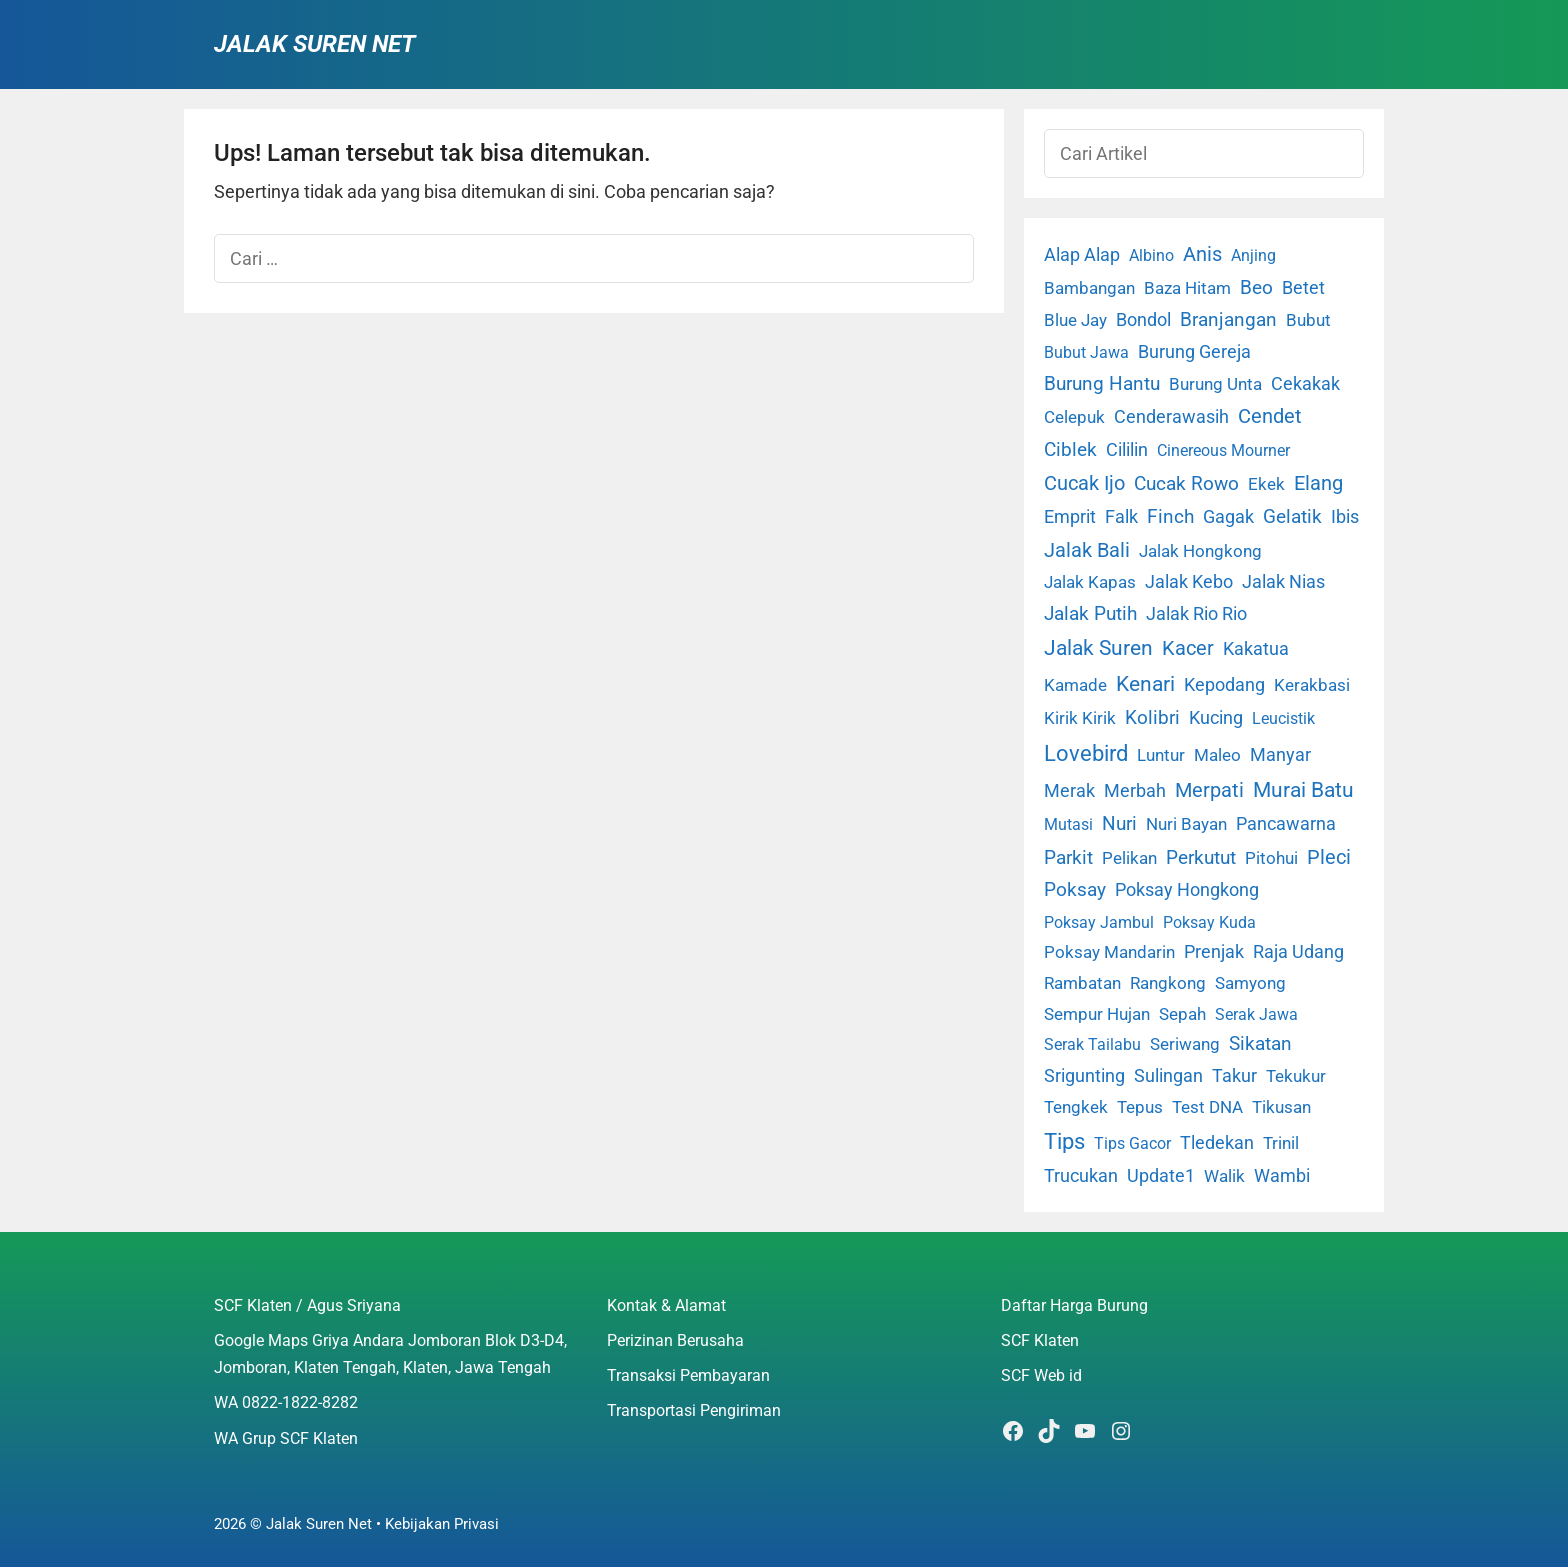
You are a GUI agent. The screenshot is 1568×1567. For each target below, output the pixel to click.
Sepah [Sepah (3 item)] (1182, 1014)
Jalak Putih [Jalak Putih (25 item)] (1090, 613)
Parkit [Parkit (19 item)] (1068, 857)
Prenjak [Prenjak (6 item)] (1214, 952)
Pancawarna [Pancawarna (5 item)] (1286, 824)
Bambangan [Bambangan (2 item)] (1089, 288)
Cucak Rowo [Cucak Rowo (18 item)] (1186, 483)
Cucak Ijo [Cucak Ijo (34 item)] (1084, 483)
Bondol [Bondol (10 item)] (1143, 319)
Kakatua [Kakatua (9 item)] (1256, 648)
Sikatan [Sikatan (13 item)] (1260, 1044)
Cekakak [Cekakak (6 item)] (1305, 384)
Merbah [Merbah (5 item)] (1135, 791)
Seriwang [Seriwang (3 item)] (1185, 1044)
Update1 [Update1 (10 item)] (1161, 1175)
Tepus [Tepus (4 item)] (1140, 1107)
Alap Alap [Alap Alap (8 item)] (1082, 254)
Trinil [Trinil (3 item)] (1281, 1143)
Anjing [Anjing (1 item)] (1253, 255)
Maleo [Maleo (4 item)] (1217, 755)
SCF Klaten (1040, 1340)
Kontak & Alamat (666, 1305)
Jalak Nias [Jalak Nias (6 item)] (1283, 582)
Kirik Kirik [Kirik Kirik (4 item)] (1080, 718)
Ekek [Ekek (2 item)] (1266, 484)
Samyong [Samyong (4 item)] (1250, 983)
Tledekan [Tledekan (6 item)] (1217, 1143)
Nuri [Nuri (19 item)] (1119, 823)
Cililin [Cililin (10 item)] (1127, 449)
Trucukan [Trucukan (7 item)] (1081, 1175)
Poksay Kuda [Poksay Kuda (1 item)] (1209, 922)
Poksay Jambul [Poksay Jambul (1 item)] (1099, 922)
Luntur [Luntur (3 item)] (1161, 755)
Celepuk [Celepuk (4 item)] (1074, 417)
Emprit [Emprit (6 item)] (1070, 517)
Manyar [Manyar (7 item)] (1280, 754)
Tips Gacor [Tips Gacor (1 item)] (1132, 1143)
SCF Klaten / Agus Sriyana (307, 1305)
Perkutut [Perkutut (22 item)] (1201, 857)
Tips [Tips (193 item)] (1064, 1141)
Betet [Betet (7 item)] (1303, 287)
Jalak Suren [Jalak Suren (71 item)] (1098, 648)
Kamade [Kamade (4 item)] (1075, 685)
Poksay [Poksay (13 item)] (1075, 890)
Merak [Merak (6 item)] (1069, 791)
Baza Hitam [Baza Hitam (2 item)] (1187, 288)
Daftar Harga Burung (1074, 1305)
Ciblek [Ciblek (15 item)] (1070, 450)
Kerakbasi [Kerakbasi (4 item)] (1312, 685)
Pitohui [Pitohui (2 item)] (1271, 858)
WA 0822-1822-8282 (286, 1402)
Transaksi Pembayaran (688, 1375)
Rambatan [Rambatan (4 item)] (1082, 983)
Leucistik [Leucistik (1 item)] (1283, 718)
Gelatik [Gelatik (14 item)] (1292, 517)
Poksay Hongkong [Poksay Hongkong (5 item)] (1187, 890)
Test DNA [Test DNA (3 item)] (1207, 1107)
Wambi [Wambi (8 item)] (1282, 1175)
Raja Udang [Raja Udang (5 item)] (1298, 952)
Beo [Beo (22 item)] (1256, 287)
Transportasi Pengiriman (694, 1410)
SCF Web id (1041, 1375)
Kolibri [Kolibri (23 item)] (1152, 717)
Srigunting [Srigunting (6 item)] (1084, 1076)
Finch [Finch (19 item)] (1170, 516)
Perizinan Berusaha (675, 1340)
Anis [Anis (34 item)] (1202, 254)
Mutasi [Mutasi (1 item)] (1068, 824)
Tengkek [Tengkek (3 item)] (1076, 1107)
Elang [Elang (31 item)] (1318, 483)
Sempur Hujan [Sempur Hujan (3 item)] (1097, 1014)
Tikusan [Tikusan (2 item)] (1281, 1107)
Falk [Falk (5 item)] (1121, 517)
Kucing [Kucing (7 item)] (1216, 717)
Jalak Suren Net (314, 44)
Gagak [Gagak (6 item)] (1228, 517)
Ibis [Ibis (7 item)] (1345, 516)
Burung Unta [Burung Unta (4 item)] (1215, 384)
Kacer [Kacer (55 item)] (1188, 648)
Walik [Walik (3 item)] (1224, 1176)
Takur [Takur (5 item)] (1234, 1076)
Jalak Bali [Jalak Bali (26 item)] (1087, 550)
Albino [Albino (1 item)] (1151, 255)
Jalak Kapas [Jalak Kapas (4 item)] (1090, 582)
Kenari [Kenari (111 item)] (1145, 683)
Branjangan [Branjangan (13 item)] (1228, 320)
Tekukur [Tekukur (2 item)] (1296, 1076)
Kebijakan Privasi (442, 1524)
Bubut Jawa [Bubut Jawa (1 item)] (1086, 352)
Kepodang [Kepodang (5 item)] (1224, 685)
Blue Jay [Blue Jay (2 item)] (1075, 320)
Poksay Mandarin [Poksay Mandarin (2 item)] (1109, 952)
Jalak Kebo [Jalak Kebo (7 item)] (1189, 581)
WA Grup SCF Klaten (286, 1438)
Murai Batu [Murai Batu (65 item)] (1303, 790)
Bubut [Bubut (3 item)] (1308, 320)
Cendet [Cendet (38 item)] (1270, 416)
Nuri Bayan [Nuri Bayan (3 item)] (1186, 824)
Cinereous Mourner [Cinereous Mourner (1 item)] (1223, 450)
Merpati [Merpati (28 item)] (1209, 790)
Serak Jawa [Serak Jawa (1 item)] (1256, 1014)
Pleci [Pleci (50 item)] (1329, 857)
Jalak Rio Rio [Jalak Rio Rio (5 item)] (1196, 614)
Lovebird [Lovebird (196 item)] (1086, 753)
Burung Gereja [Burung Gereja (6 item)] (1194, 352)
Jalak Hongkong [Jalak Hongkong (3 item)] (1200, 551)
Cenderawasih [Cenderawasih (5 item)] (1171, 417)
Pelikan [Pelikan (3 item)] (1129, 858)
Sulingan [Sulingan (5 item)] (1168, 1076)
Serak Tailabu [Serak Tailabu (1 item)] (1092, 1044)
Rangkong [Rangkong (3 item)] (1168, 983)
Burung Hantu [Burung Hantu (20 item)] (1102, 383)
